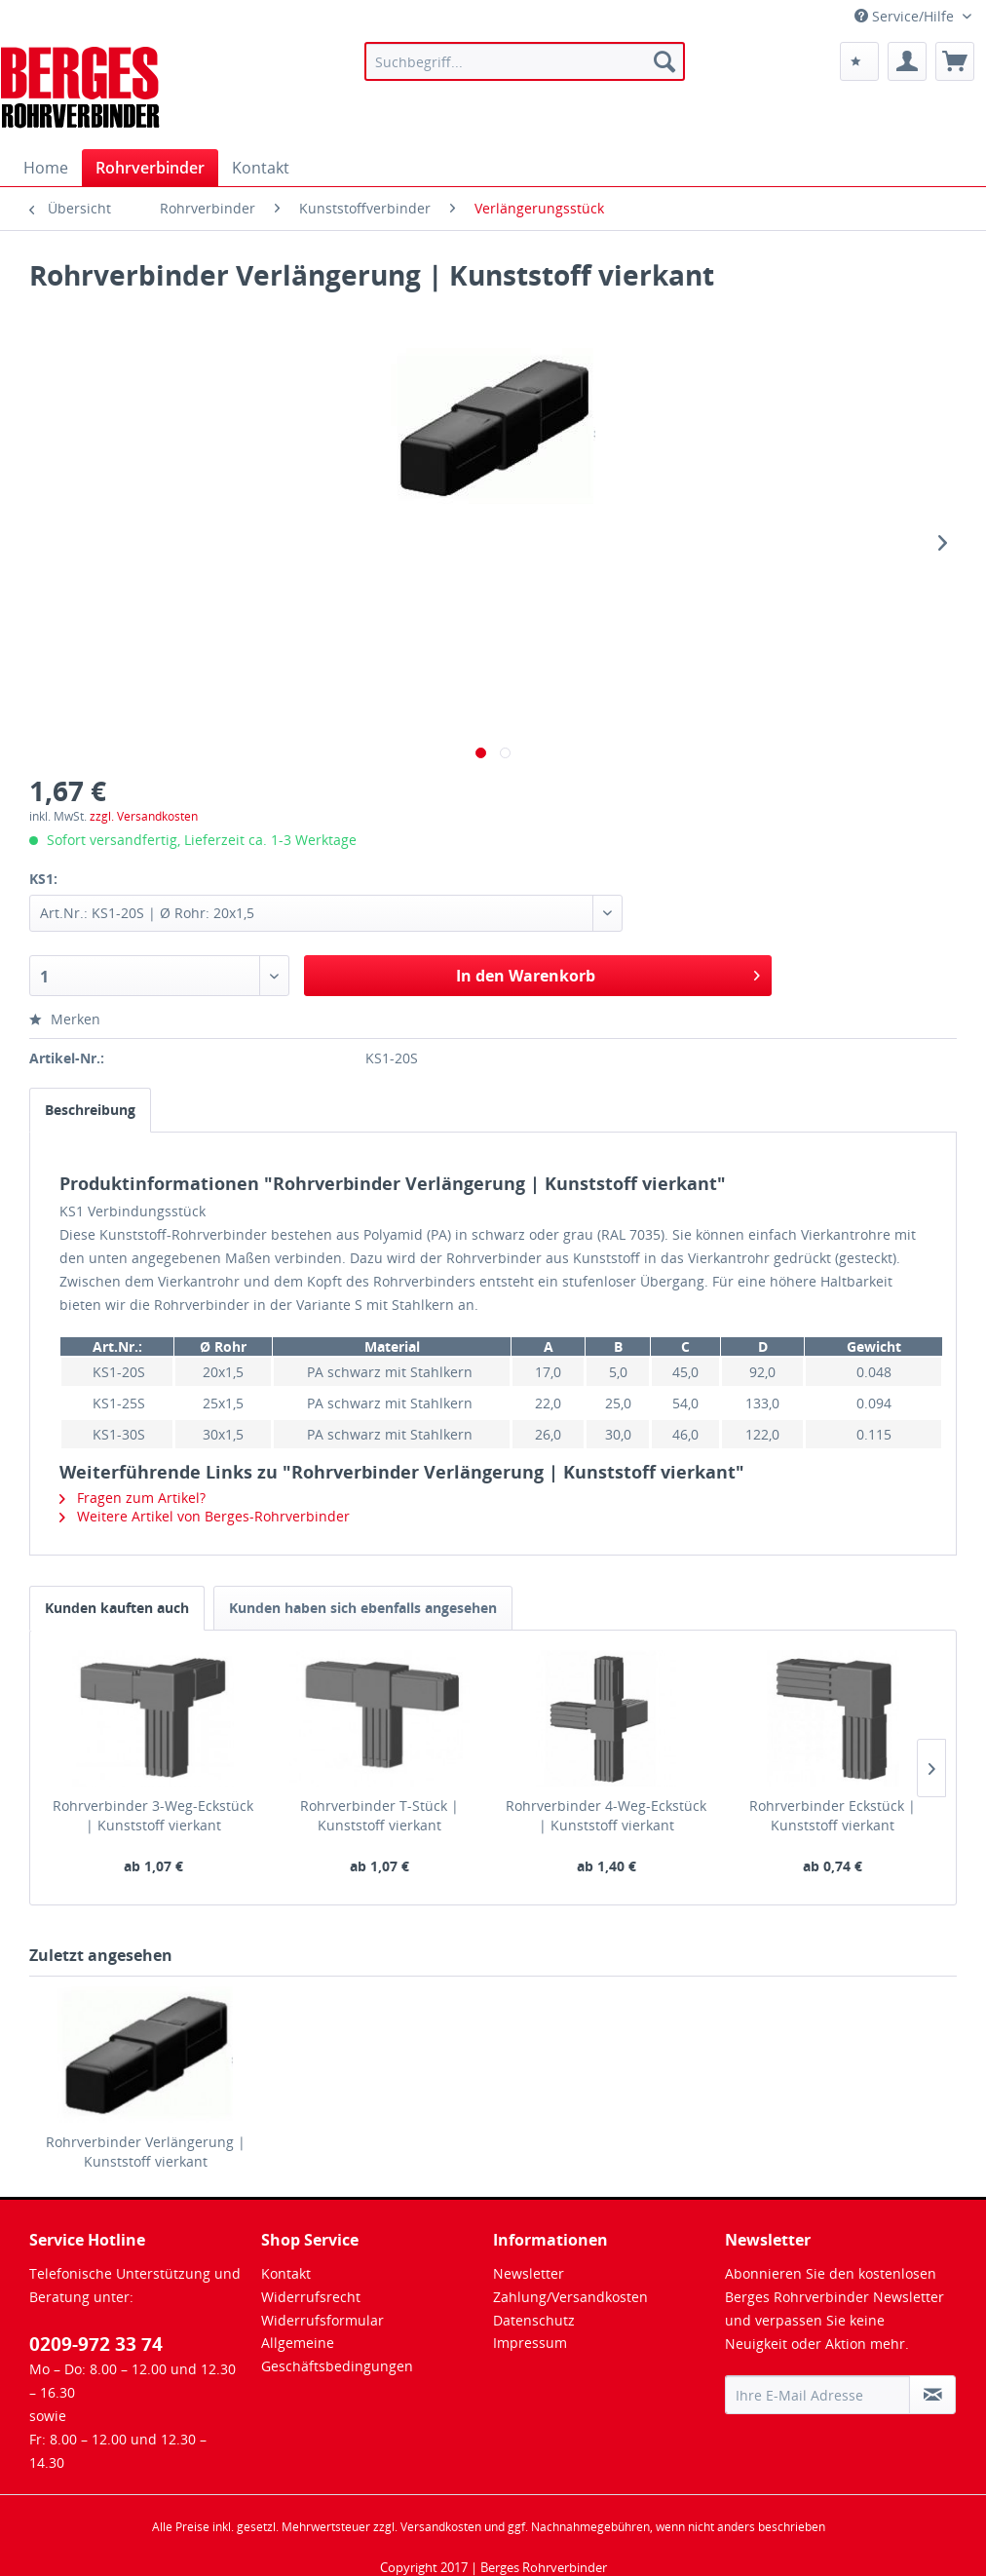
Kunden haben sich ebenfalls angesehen (363, 1607)
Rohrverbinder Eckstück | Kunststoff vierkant (832, 1815)
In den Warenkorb (607, 973)
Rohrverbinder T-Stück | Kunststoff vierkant (379, 1815)
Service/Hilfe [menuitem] (906, 16)
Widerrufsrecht (310, 2297)
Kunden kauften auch (117, 1607)
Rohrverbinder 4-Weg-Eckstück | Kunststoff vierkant (606, 1815)
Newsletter (528, 2273)
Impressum (530, 2342)
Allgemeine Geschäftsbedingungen (337, 2354)
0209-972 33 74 (96, 2344)
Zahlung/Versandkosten (570, 2297)
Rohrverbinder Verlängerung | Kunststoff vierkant (146, 2152)
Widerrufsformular (322, 2320)
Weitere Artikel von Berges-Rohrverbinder (204, 1516)
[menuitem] (524, 61)
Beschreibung (90, 1109)
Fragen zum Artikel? (132, 1497)
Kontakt (286, 2273)
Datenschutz (534, 2320)
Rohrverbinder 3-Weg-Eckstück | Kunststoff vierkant (153, 1815)
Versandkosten (440, 2526)
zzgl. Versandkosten (144, 816)
